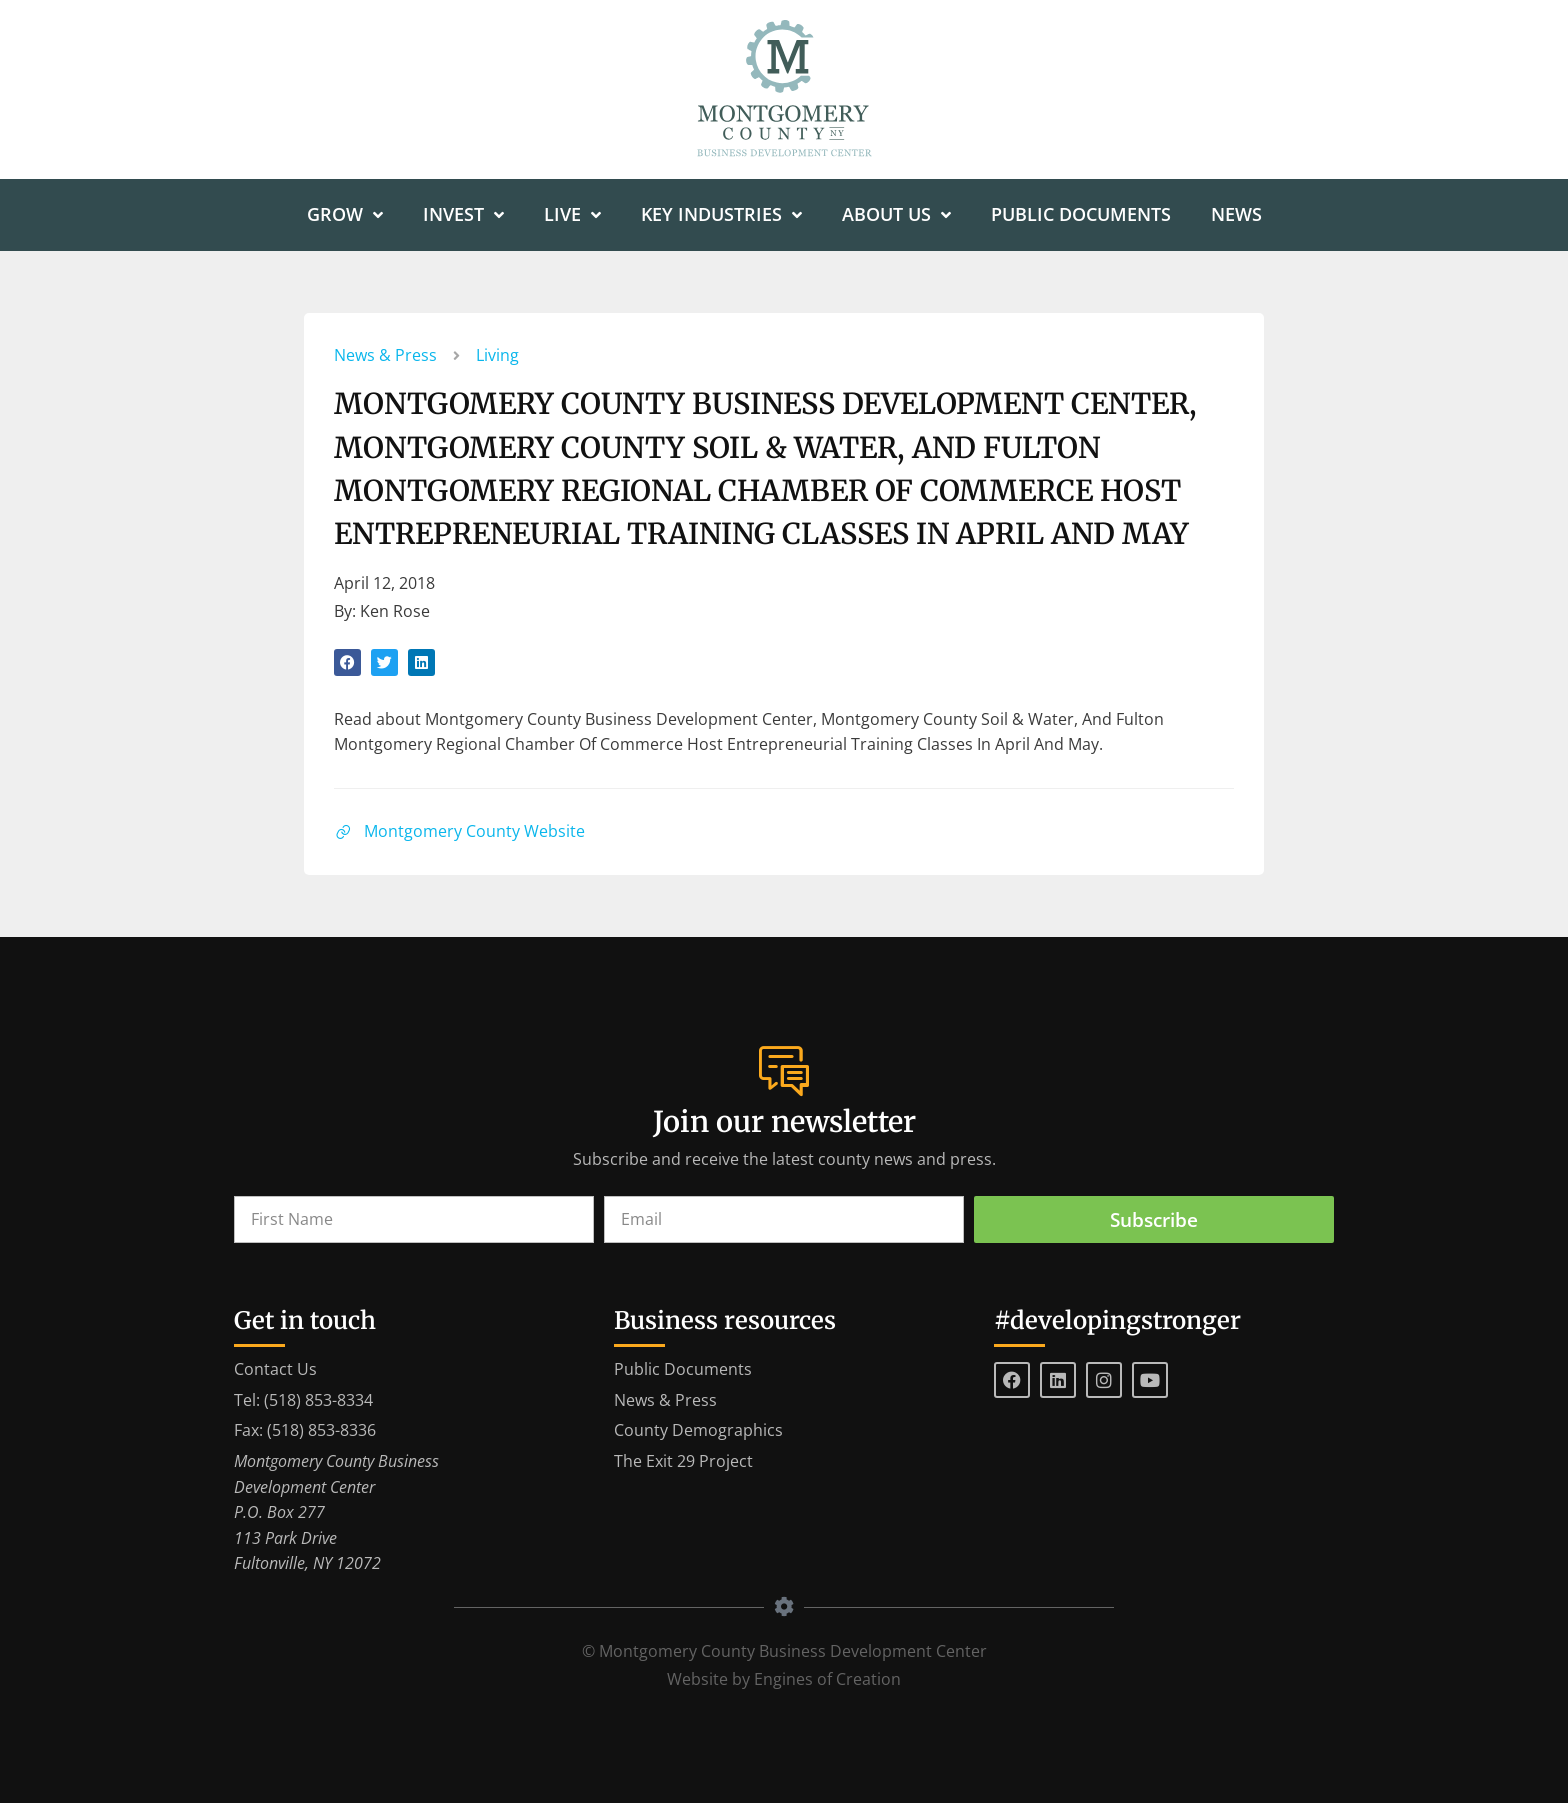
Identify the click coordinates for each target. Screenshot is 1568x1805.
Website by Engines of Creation (784, 1681)
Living (497, 356)
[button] (347, 663)
